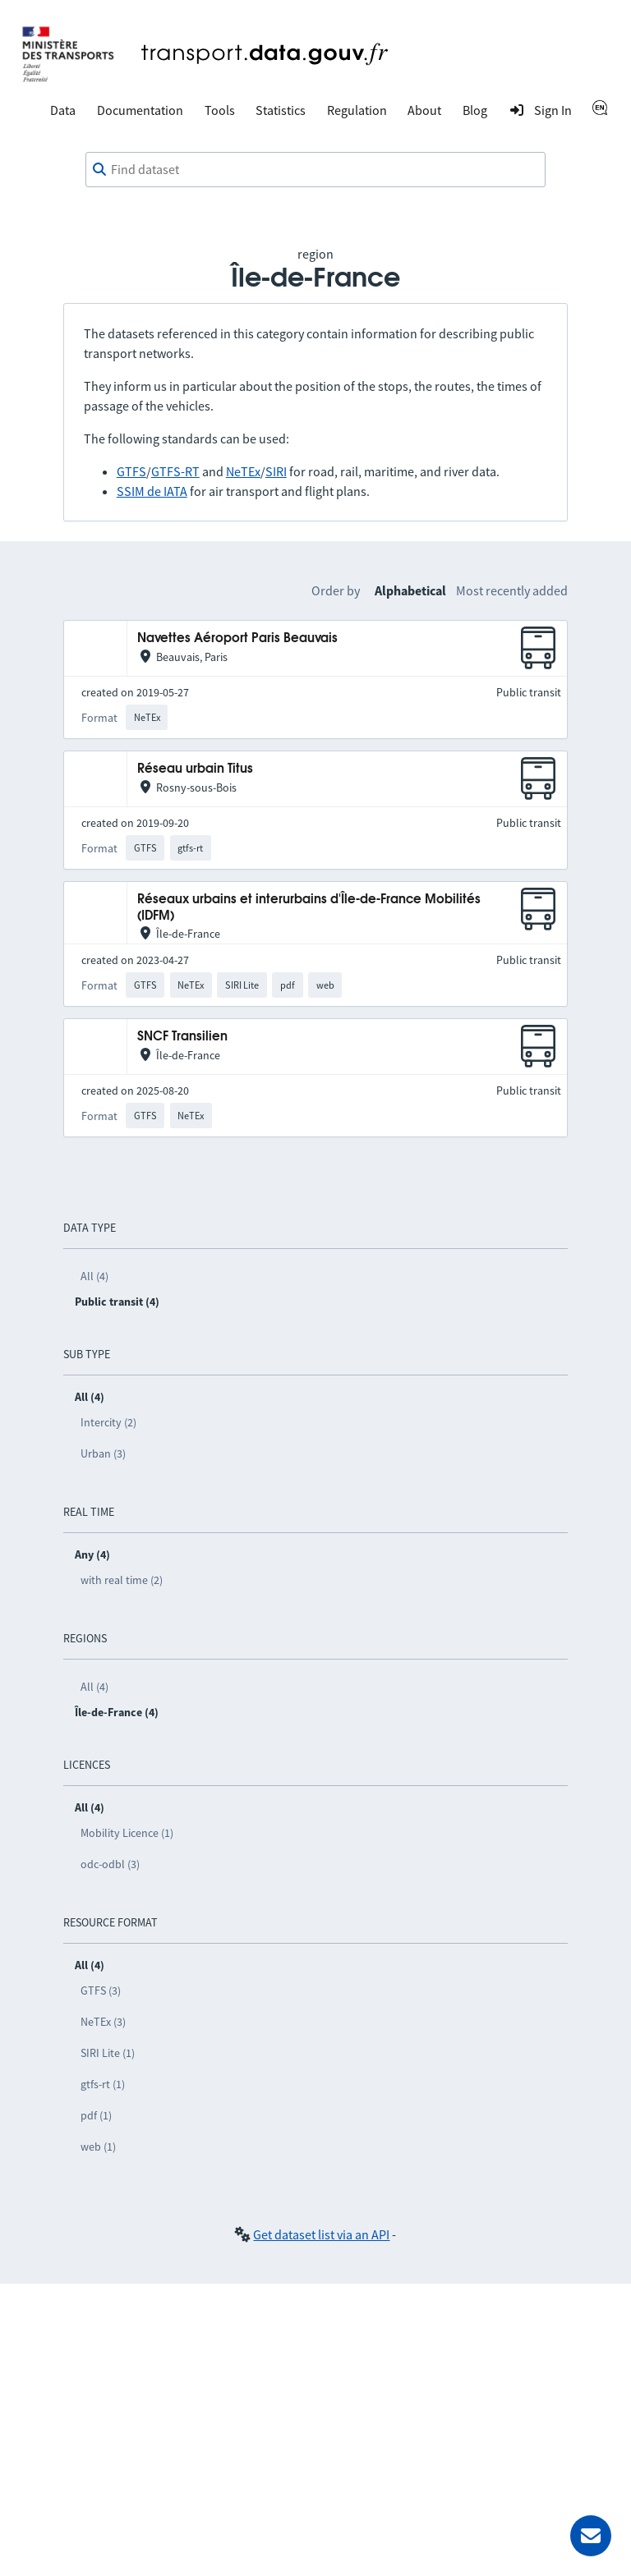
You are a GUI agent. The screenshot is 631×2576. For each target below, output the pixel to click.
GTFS (131, 471)
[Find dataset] (315, 170)
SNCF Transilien (182, 1037)
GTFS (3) (101, 1990)
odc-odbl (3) (110, 1864)
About (424, 110)
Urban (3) (103, 1453)
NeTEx (243, 471)
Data (63, 110)
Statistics (281, 110)
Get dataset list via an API (321, 2234)
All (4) (94, 1276)
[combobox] (315, 170)
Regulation (357, 110)
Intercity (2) (108, 1422)
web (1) (98, 2146)
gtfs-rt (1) (103, 2084)
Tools (220, 110)
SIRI (276, 471)
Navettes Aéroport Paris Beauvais (237, 638)
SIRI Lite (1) (108, 2053)
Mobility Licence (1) (127, 1832)
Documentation (140, 110)
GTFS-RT (175, 471)
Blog (475, 110)
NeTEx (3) (103, 2021)
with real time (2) (122, 1580)
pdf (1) (96, 2115)
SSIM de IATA (152, 491)
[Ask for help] (590, 2535)
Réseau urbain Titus (195, 769)
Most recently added (512, 590)
